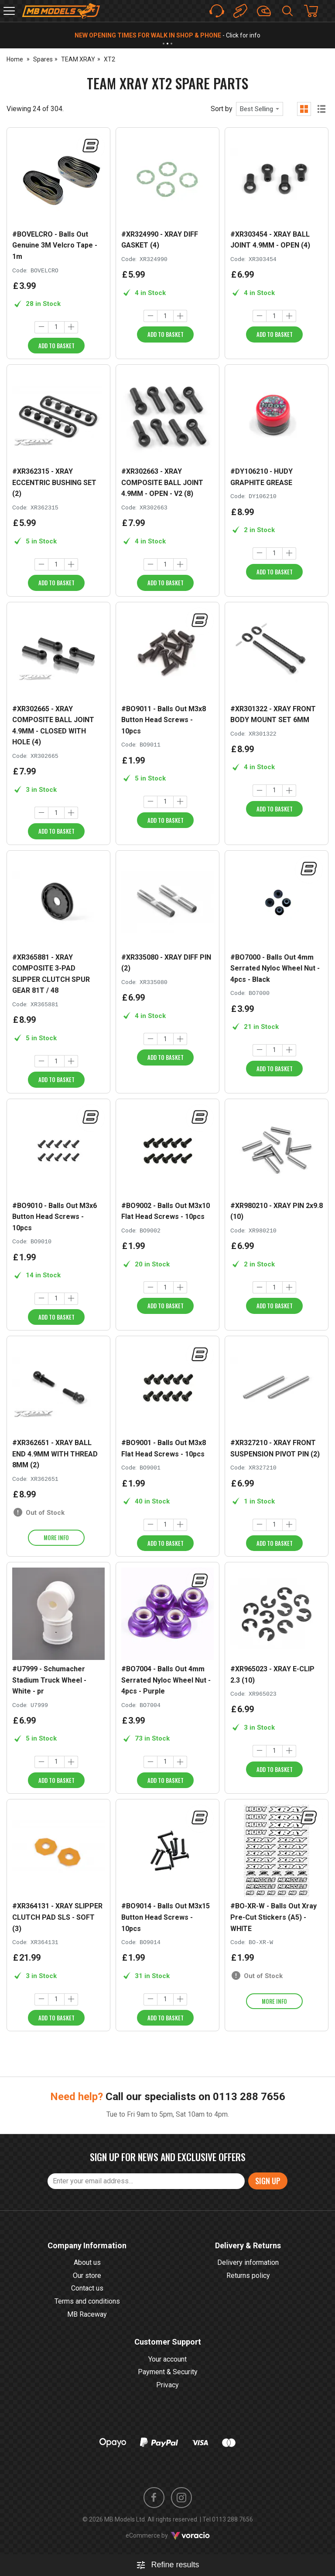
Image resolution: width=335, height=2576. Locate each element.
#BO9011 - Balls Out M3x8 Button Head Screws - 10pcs (163, 720)
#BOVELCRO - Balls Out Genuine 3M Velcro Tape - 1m (54, 245)
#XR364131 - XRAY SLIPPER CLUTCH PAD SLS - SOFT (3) (57, 1917)
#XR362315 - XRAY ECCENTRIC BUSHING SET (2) (54, 482)
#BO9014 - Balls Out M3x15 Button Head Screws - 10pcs (165, 1917)
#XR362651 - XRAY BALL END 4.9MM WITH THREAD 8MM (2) (55, 1454)
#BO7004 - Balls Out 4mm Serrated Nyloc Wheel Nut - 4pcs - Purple (166, 1680)
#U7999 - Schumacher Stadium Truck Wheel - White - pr (49, 1680)
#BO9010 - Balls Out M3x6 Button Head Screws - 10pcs (54, 1216)
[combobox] (259, 109)
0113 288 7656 (249, 2124)
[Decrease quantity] (41, 327)
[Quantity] (56, 327)
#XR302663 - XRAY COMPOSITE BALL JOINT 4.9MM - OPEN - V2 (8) (162, 482)
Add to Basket (56, 345)
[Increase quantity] (71, 327)
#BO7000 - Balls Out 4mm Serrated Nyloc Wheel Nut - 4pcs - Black (275, 968)
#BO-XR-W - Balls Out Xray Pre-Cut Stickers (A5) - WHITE (273, 1917)
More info (56, 1537)
